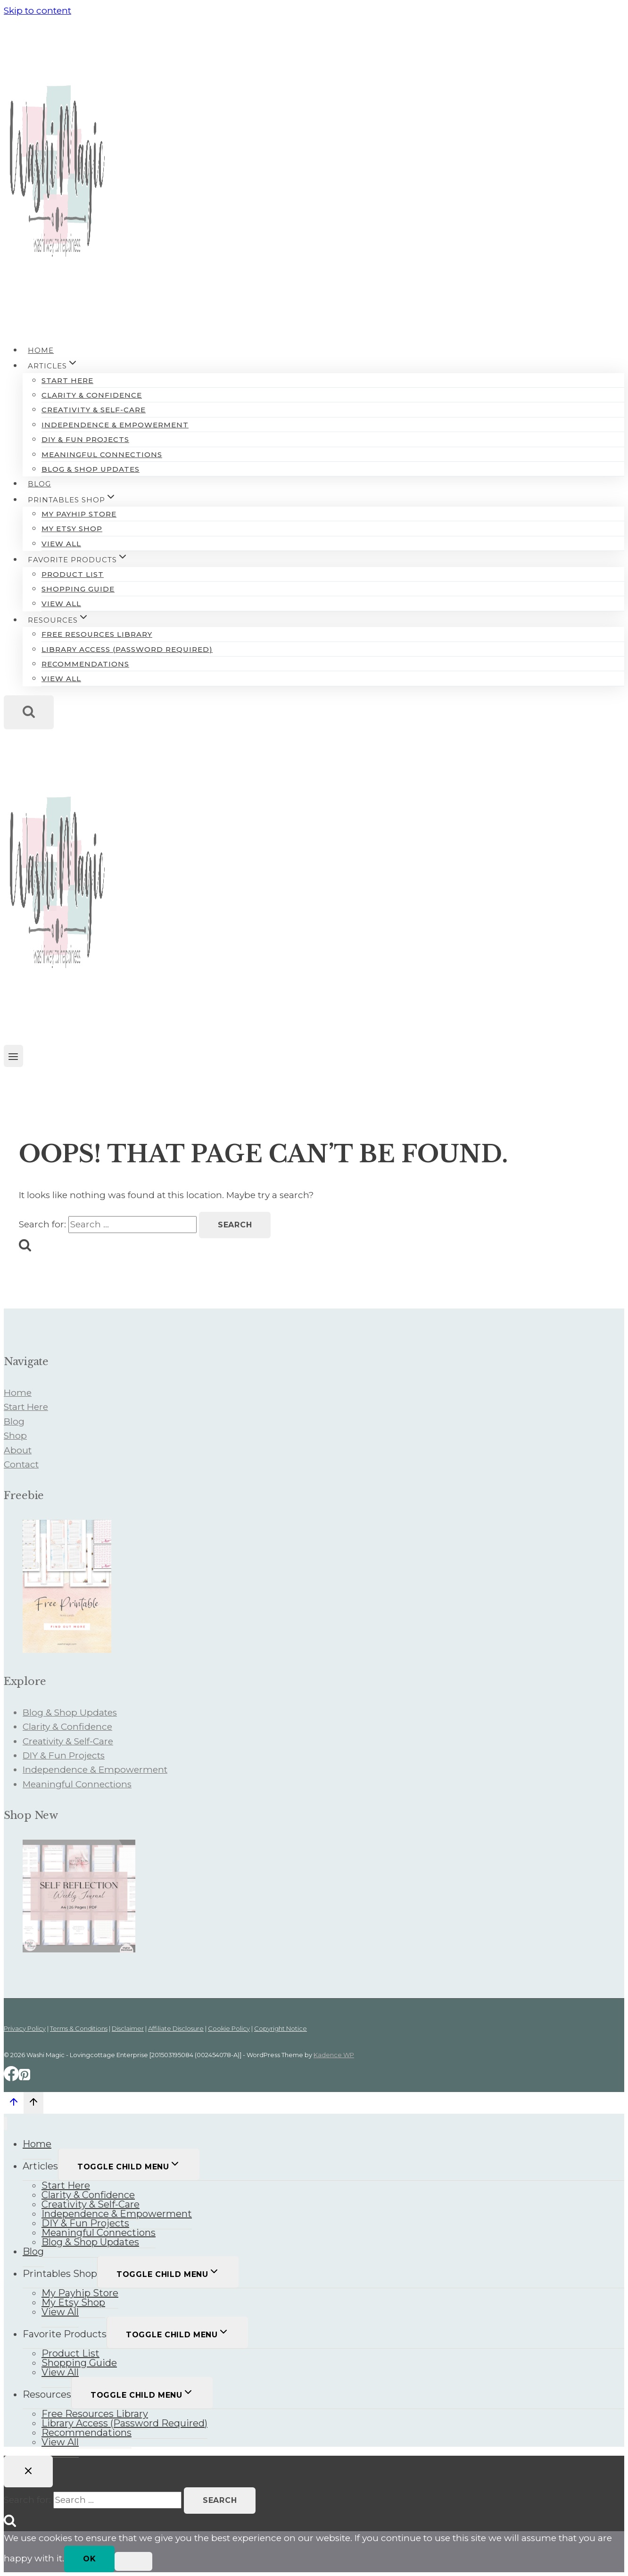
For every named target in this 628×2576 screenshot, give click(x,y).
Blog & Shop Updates (90, 469)
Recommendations (85, 663)
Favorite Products (65, 2334)
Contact (21, 1464)
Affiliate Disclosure (176, 2028)
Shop (15, 1435)
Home (41, 350)
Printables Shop (60, 2273)
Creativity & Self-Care (93, 409)
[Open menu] (13, 1056)
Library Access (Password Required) (127, 649)
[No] (133, 2561)
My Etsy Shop (71, 528)
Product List (72, 574)
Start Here (67, 380)
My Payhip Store (78, 513)
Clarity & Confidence (91, 395)
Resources (47, 2394)
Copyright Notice (280, 2028)
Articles (40, 2166)
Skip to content (37, 10)
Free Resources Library (96, 634)
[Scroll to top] (14, 2104)
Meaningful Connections (101, 454)
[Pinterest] (24, 2078)
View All (61, 543)
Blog (39, 483)
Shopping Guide (78, 588)
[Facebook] (11, 2078)
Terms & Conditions (78, 2028)
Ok (89, 2558)
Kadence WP (334, 2055)
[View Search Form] (29, 712)
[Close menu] (5, 2123)
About (18, 1450)
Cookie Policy (229, 2028)
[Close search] (28, 2471)
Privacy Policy (25, 2028)
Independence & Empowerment (115, 424)
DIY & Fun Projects (85, 439)
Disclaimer (128, 2028)
